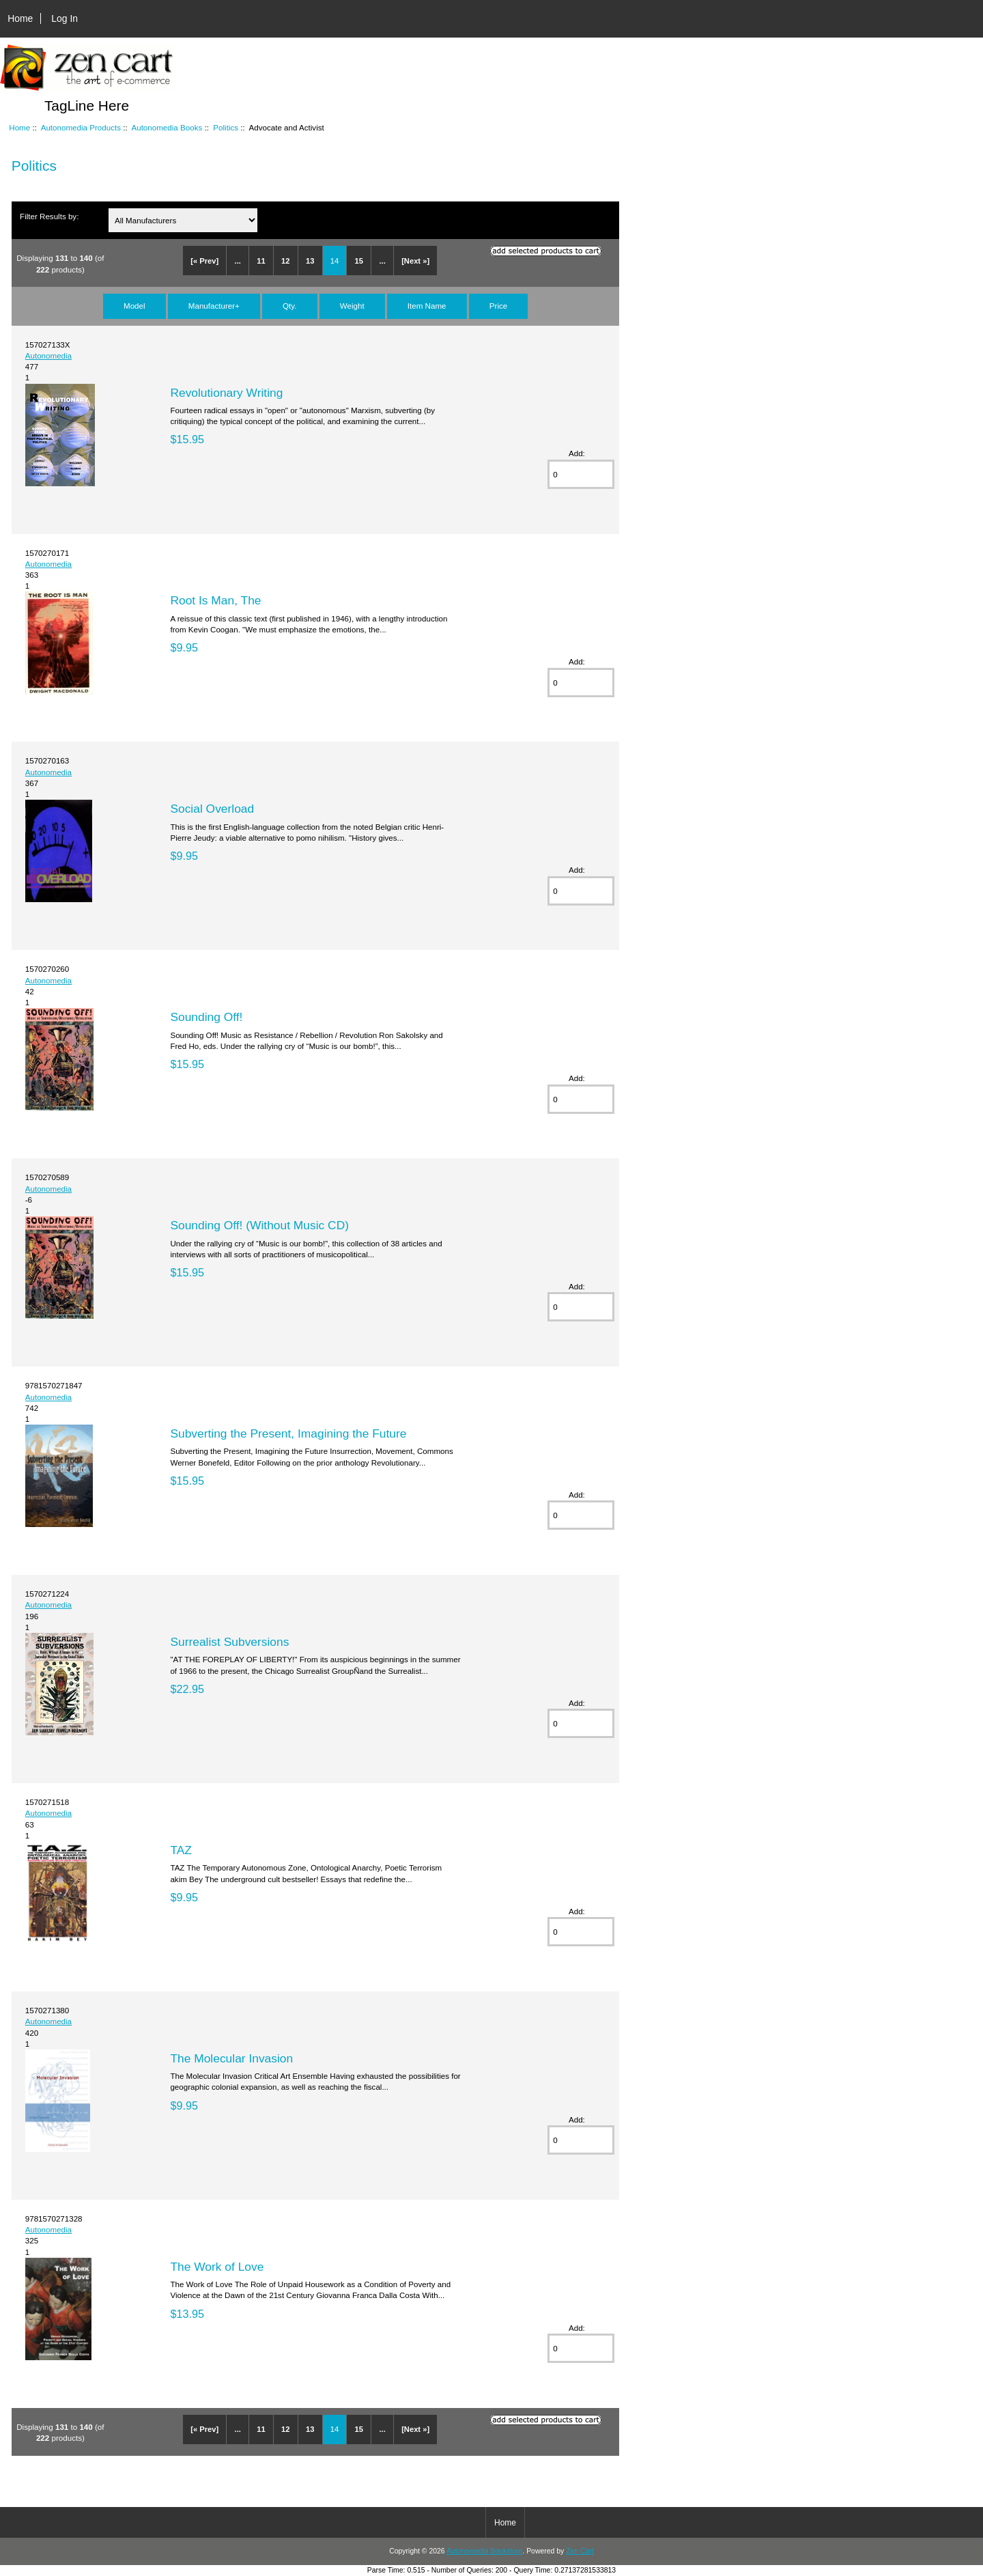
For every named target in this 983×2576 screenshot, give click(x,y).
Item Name (427, 305)
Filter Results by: (49, 216)
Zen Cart (580, 2551)
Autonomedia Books (166, 127)
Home (20, 18)
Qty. (289, 305)
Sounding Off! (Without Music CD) (259, 1225)
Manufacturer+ (214, 305)
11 (261, 261)
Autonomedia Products (81, 127)
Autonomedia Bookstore (484, 2551)
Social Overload (212, 808)
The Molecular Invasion (231, 2058)
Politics (225, 127)
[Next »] (415, 261)
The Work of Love (216, 2266)
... (238, 261)
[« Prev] (204, 261)
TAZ (181, 1850)
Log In (64, 18)
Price (498, 305)
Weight (352, 305)
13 (310, 261)
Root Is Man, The (215, 600)
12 (285, 261)
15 (359, 261)
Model (134, 305)
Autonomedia (48, 355)
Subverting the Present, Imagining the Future (288, 1433)
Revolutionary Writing (226, 393)
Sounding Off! (206, 1017)
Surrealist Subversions (229, 1642)
